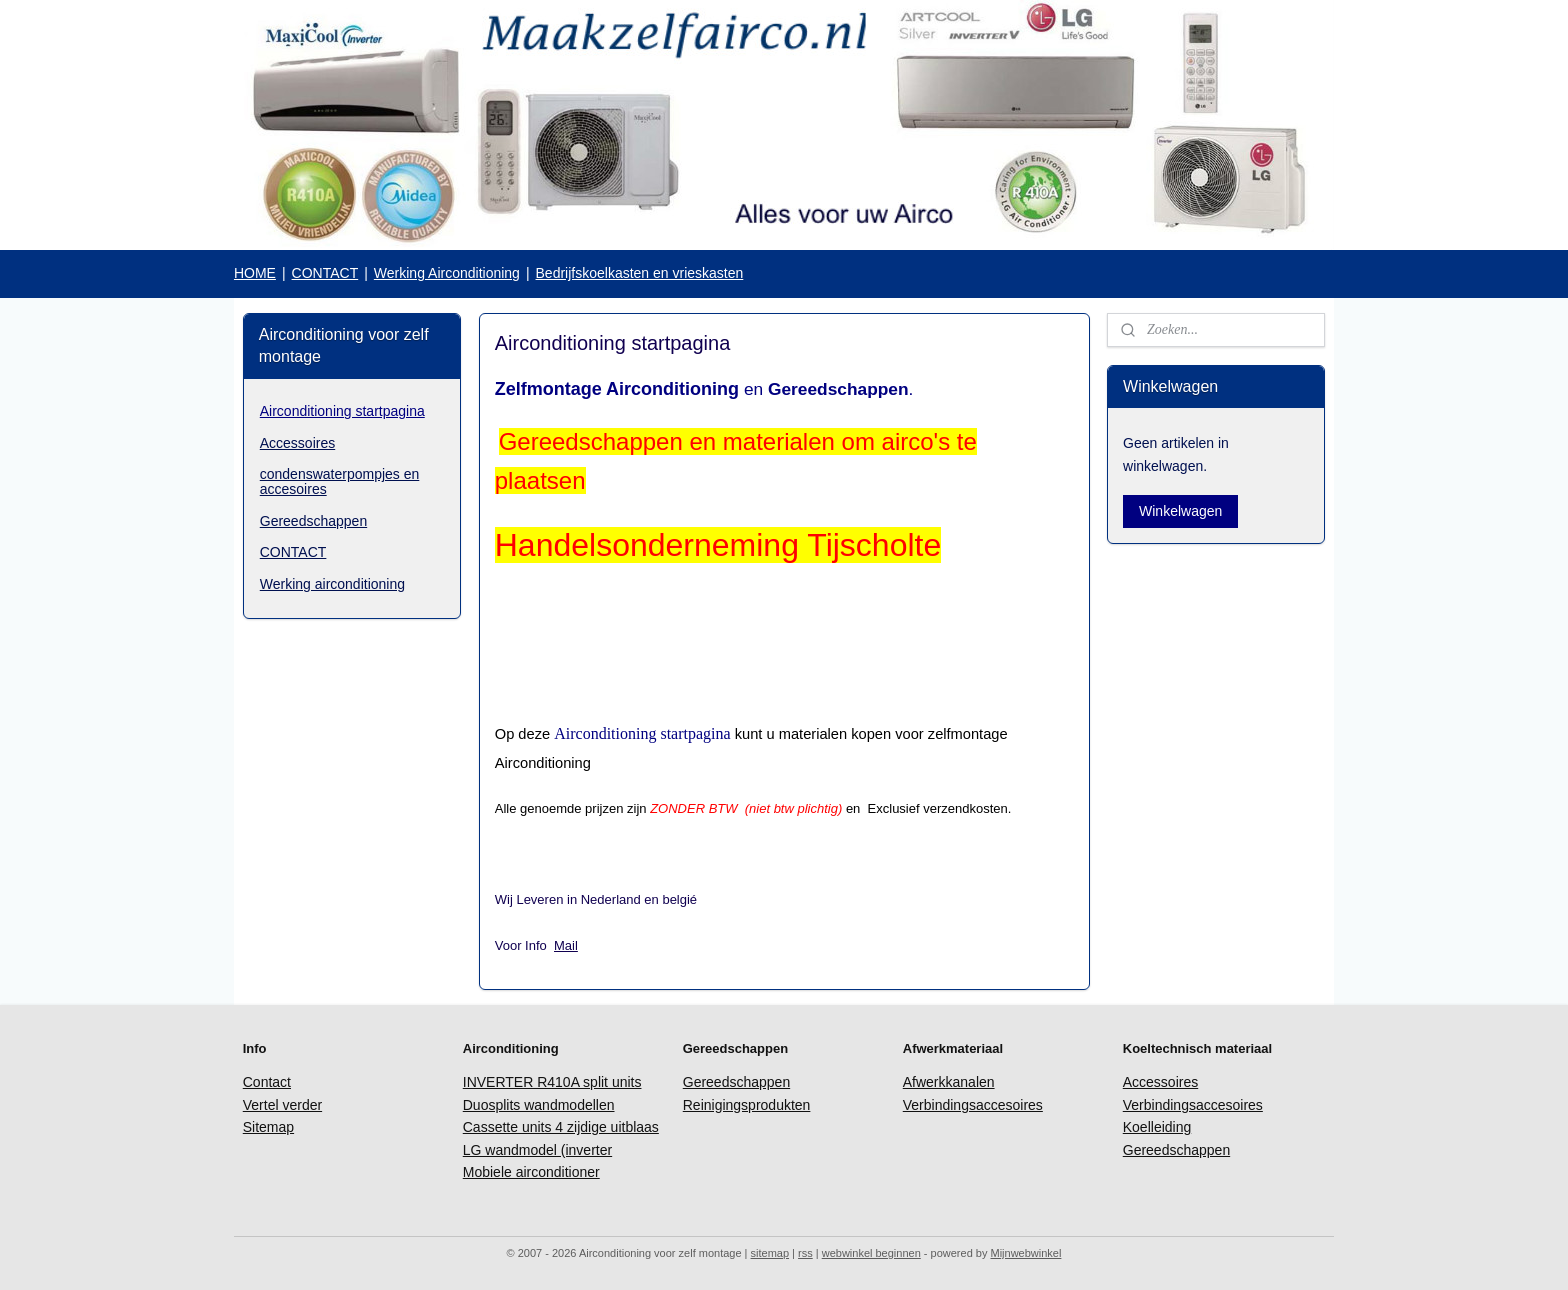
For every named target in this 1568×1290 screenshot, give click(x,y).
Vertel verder (282, 1105)
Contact (267, 1082)
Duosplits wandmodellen (539, 1105)
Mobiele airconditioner (531, 1172)
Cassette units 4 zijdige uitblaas (561, 1127)
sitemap (770, 1253)
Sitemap (268, 1127)
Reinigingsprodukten (747, 1105)
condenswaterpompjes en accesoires (340, 481)
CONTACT (325, 273)
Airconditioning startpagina (342, 411)
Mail (566, 945)
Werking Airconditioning (447, 273)
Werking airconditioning (332, 584)
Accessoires (297, 443)
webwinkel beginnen (871, 1253)
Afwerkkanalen (949, 1082)
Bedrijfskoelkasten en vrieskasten (640, 273)
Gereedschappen (313, 521)
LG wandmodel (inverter (537, 1150)
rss (805, 1253)
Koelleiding (1157, 1127)
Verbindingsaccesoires (973, 1105)
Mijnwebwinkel (1025, 1253)
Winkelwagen (1180, 511)
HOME (255, 273)
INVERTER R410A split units (552, 1082)
